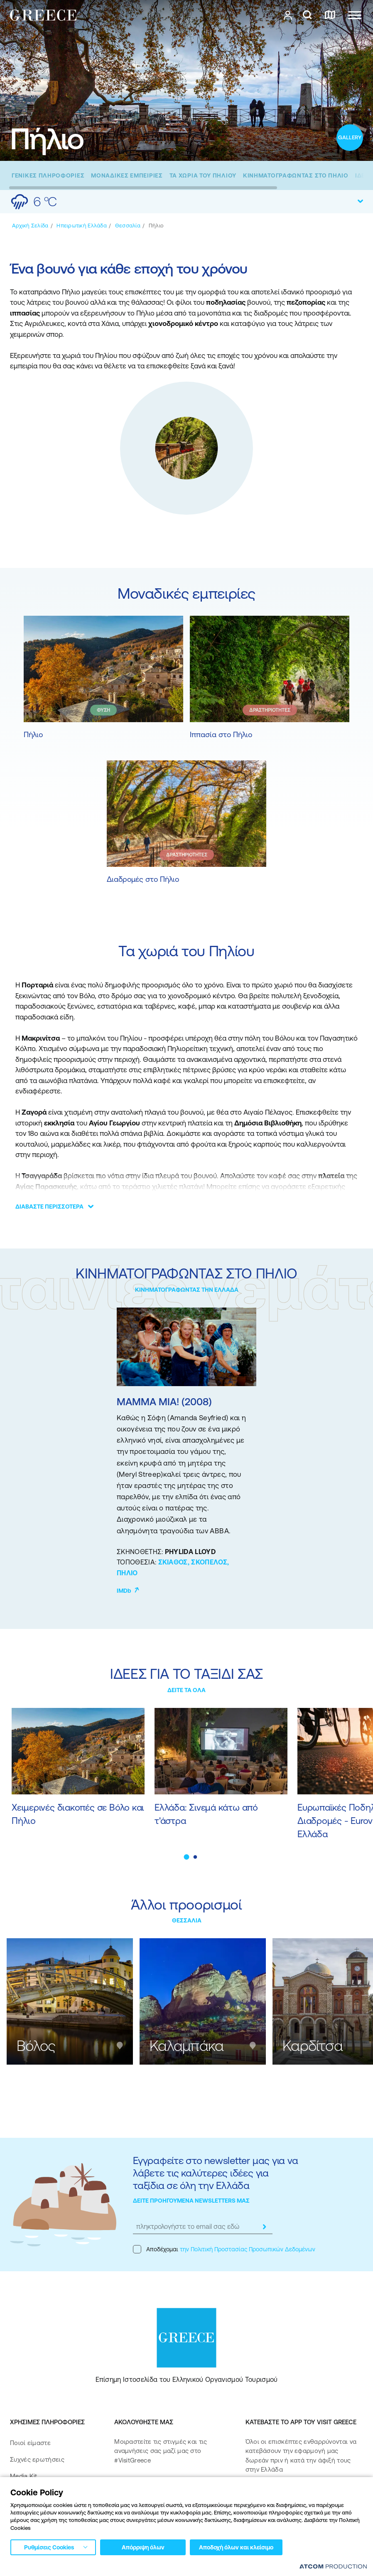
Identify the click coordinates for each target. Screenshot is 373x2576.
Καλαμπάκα (187, 2045)
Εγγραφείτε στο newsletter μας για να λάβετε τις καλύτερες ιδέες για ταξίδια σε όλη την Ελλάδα (215, 2173)
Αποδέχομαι (224, 2249)
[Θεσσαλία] (127, 225)
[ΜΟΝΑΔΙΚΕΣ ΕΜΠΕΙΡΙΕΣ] (127, 175)
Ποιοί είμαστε (30, 2442)
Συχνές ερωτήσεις (37, 2459)
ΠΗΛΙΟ (127, 1573)
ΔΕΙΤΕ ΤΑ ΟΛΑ (186, 1690)
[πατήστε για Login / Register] (288, 15)
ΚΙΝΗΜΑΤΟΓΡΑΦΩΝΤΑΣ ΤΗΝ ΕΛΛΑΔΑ (186, 1289)
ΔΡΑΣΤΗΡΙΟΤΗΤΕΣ (269, 710)
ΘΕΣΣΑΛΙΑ (186, 1920)
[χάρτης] (329, 15)
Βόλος (36, 2045)
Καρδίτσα (312, 2045)
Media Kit (23, 2476)
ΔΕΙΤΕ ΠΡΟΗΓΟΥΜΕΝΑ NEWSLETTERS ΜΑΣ (191, 2200)
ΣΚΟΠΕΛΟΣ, (210, 1562)
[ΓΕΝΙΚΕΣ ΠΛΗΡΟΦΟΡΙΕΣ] (48, 175)
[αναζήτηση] (307, 15)
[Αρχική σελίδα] (30, 225)
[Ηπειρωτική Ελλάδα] (81, 225)
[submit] (264, 2226)
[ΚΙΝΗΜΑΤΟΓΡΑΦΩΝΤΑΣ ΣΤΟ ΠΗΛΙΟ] (296, 175)
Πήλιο (33, 734)
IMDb (128, 1590)
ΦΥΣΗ (103, 710)
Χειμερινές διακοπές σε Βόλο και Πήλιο (78, 1814)
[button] (186, 1857)
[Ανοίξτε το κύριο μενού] (355, 15)
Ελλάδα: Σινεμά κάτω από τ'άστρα (206, 1814)
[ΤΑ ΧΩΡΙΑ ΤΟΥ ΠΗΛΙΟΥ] (203, 175)
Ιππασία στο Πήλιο (221, 734)
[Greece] (43, 14)
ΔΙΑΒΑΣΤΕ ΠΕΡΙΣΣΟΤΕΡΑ (49, 1206)
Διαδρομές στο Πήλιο (143, 879)
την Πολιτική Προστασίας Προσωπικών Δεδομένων (247, 2249)
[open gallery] (349, 137)
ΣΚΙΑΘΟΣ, (174, 1562)
